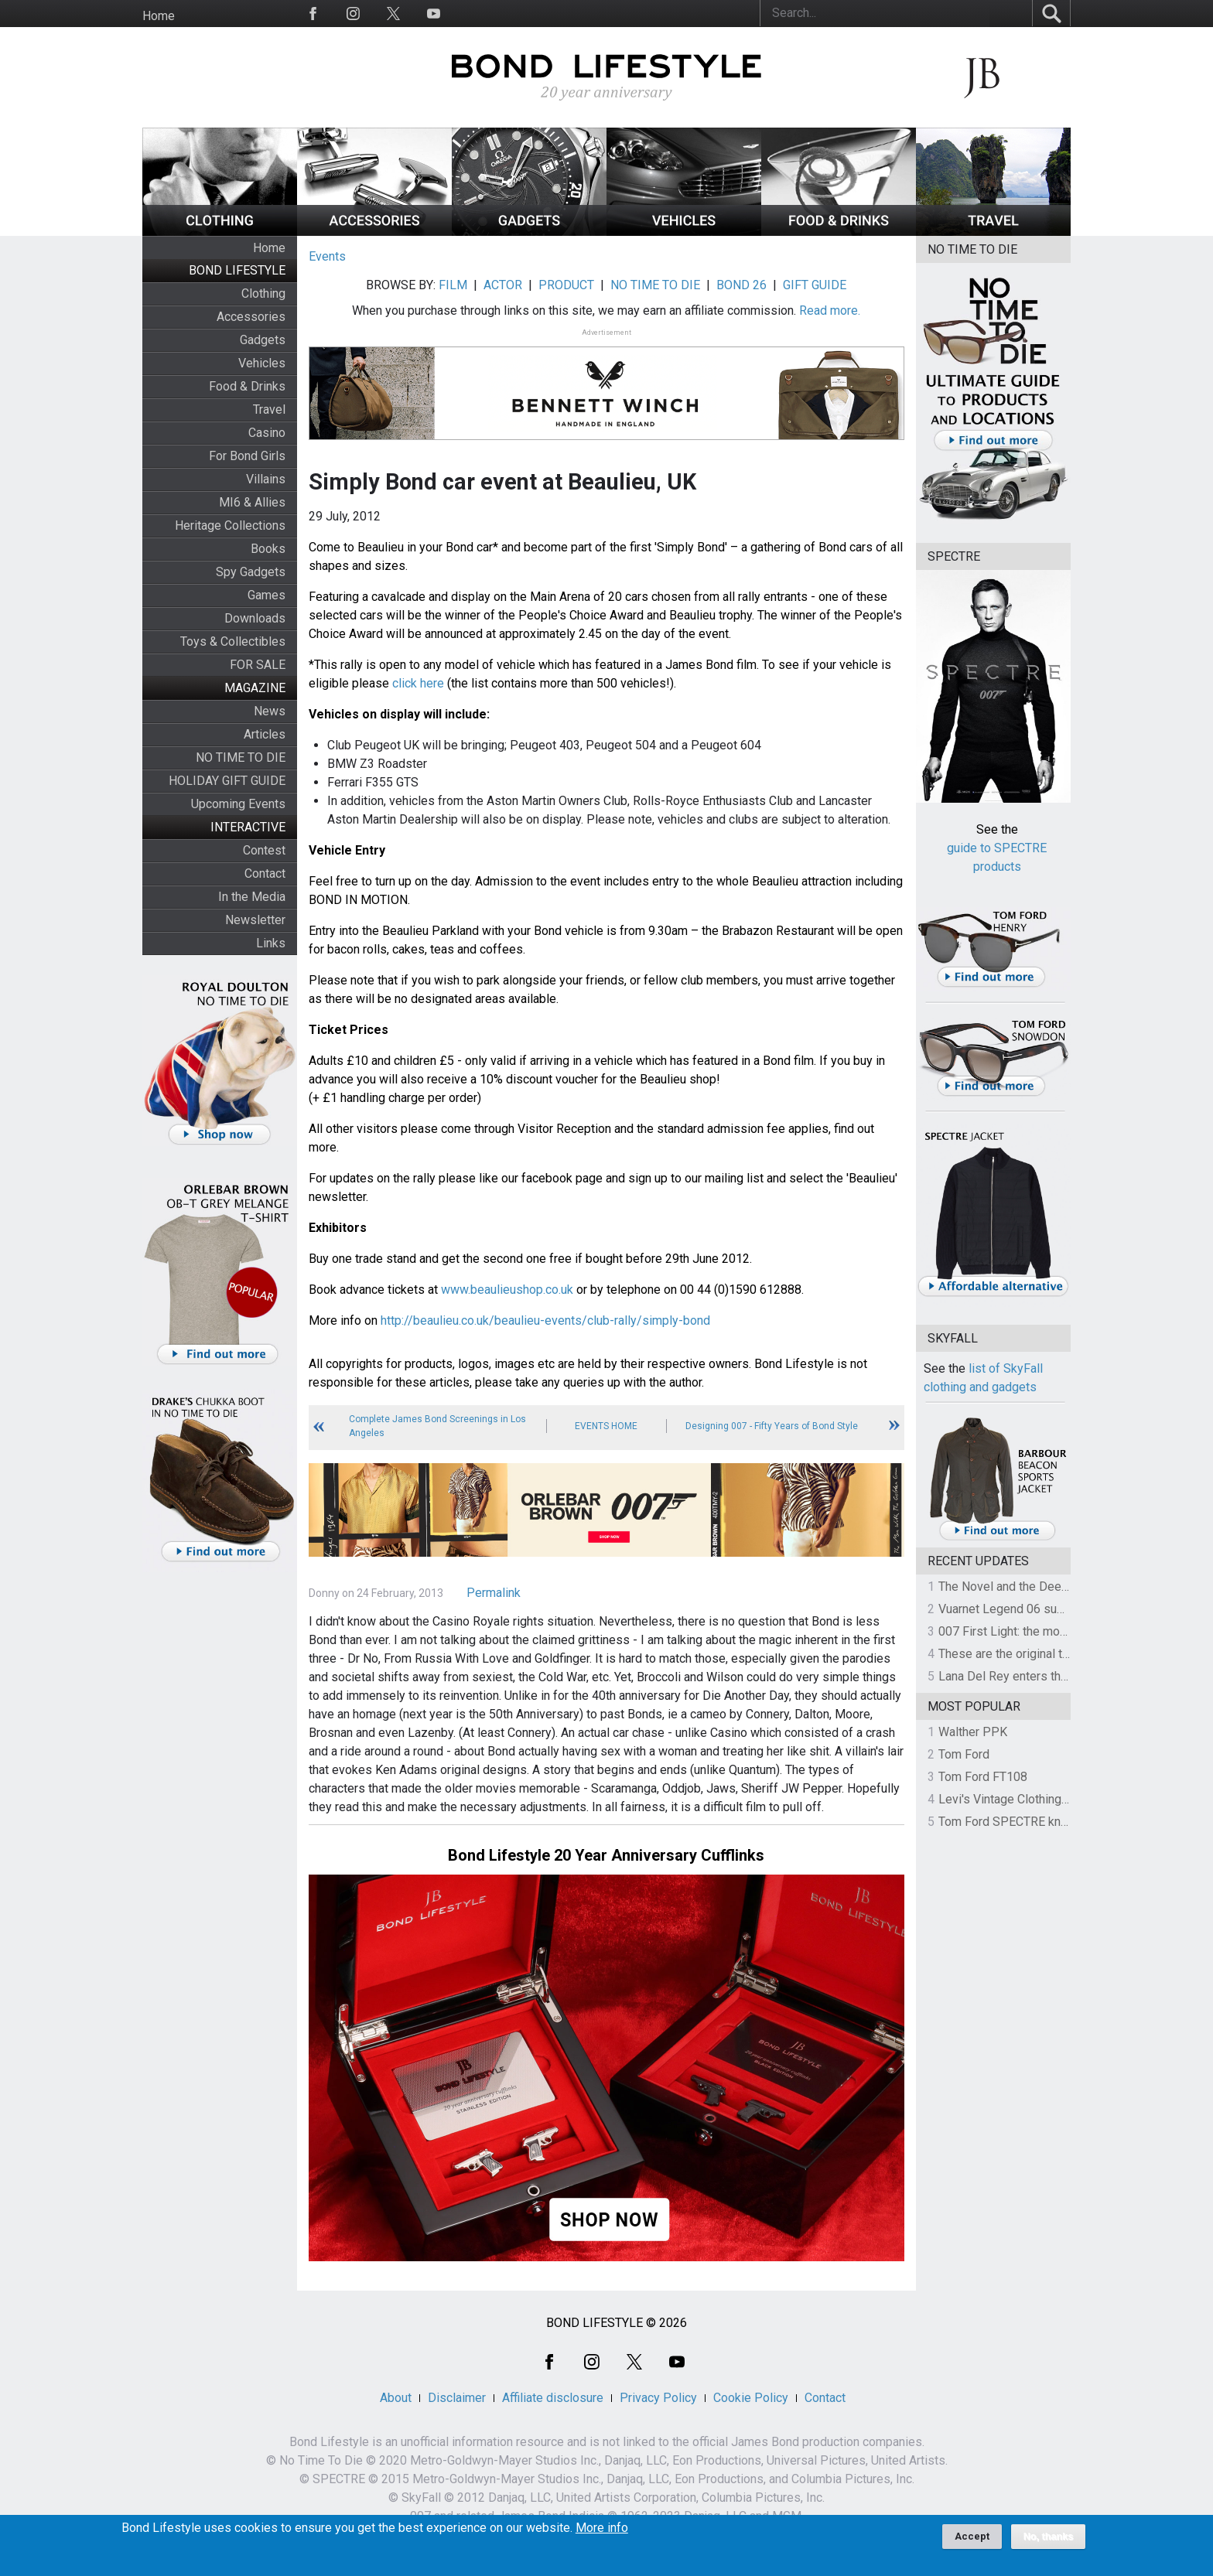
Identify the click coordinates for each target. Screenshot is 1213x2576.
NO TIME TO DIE (240, 757)
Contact (264, 873)
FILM (453, 285)
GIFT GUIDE (814, 285)
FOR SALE (257, 664)
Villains (265, 479)
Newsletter (255, 920)
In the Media (251, 896)
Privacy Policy (658, 2397)
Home (158, 16)
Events (327, 256)
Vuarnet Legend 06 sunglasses (1022, 1609)
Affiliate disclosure (552, 2397)
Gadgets (262, 340)
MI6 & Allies (252, 502)
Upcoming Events (238, 804)
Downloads (254, 618)
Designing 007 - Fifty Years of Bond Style (771, 1426)
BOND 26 (741, 285)
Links (270, 943)
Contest (264, 850)
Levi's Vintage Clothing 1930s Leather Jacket (1060, 1799)
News (269, 711)
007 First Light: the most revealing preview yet (1064, 1631)
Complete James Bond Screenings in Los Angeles (437, 1426)
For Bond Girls (247, 456)
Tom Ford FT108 (982, 1776)
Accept (972, 2536)
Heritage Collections (230, 525)
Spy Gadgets (250, 572)
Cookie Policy (750, 2397)
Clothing (263, 293)
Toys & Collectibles (232, 641)
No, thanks (1048, 2536)
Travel (269, 409)
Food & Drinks (247, 386)
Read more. (829, 310)
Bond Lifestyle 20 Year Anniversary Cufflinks (606, 1855)
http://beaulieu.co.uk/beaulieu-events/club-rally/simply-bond (545, 1320)
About (396, 2397)
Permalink (493, 1592)
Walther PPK (972, 1732)
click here (418, 683)
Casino (266, 432)
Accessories (251, 316)
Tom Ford (963, 1754)
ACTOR (502, 285)
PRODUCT (566, 285)
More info (602, 2528)
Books (268, 548)
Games (266, 595)
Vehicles (261, 363)
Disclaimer (457, 2397)
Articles (264, 734)
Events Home (606, 1426)
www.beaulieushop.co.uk (507, 1289)
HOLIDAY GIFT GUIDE (227, 780)
